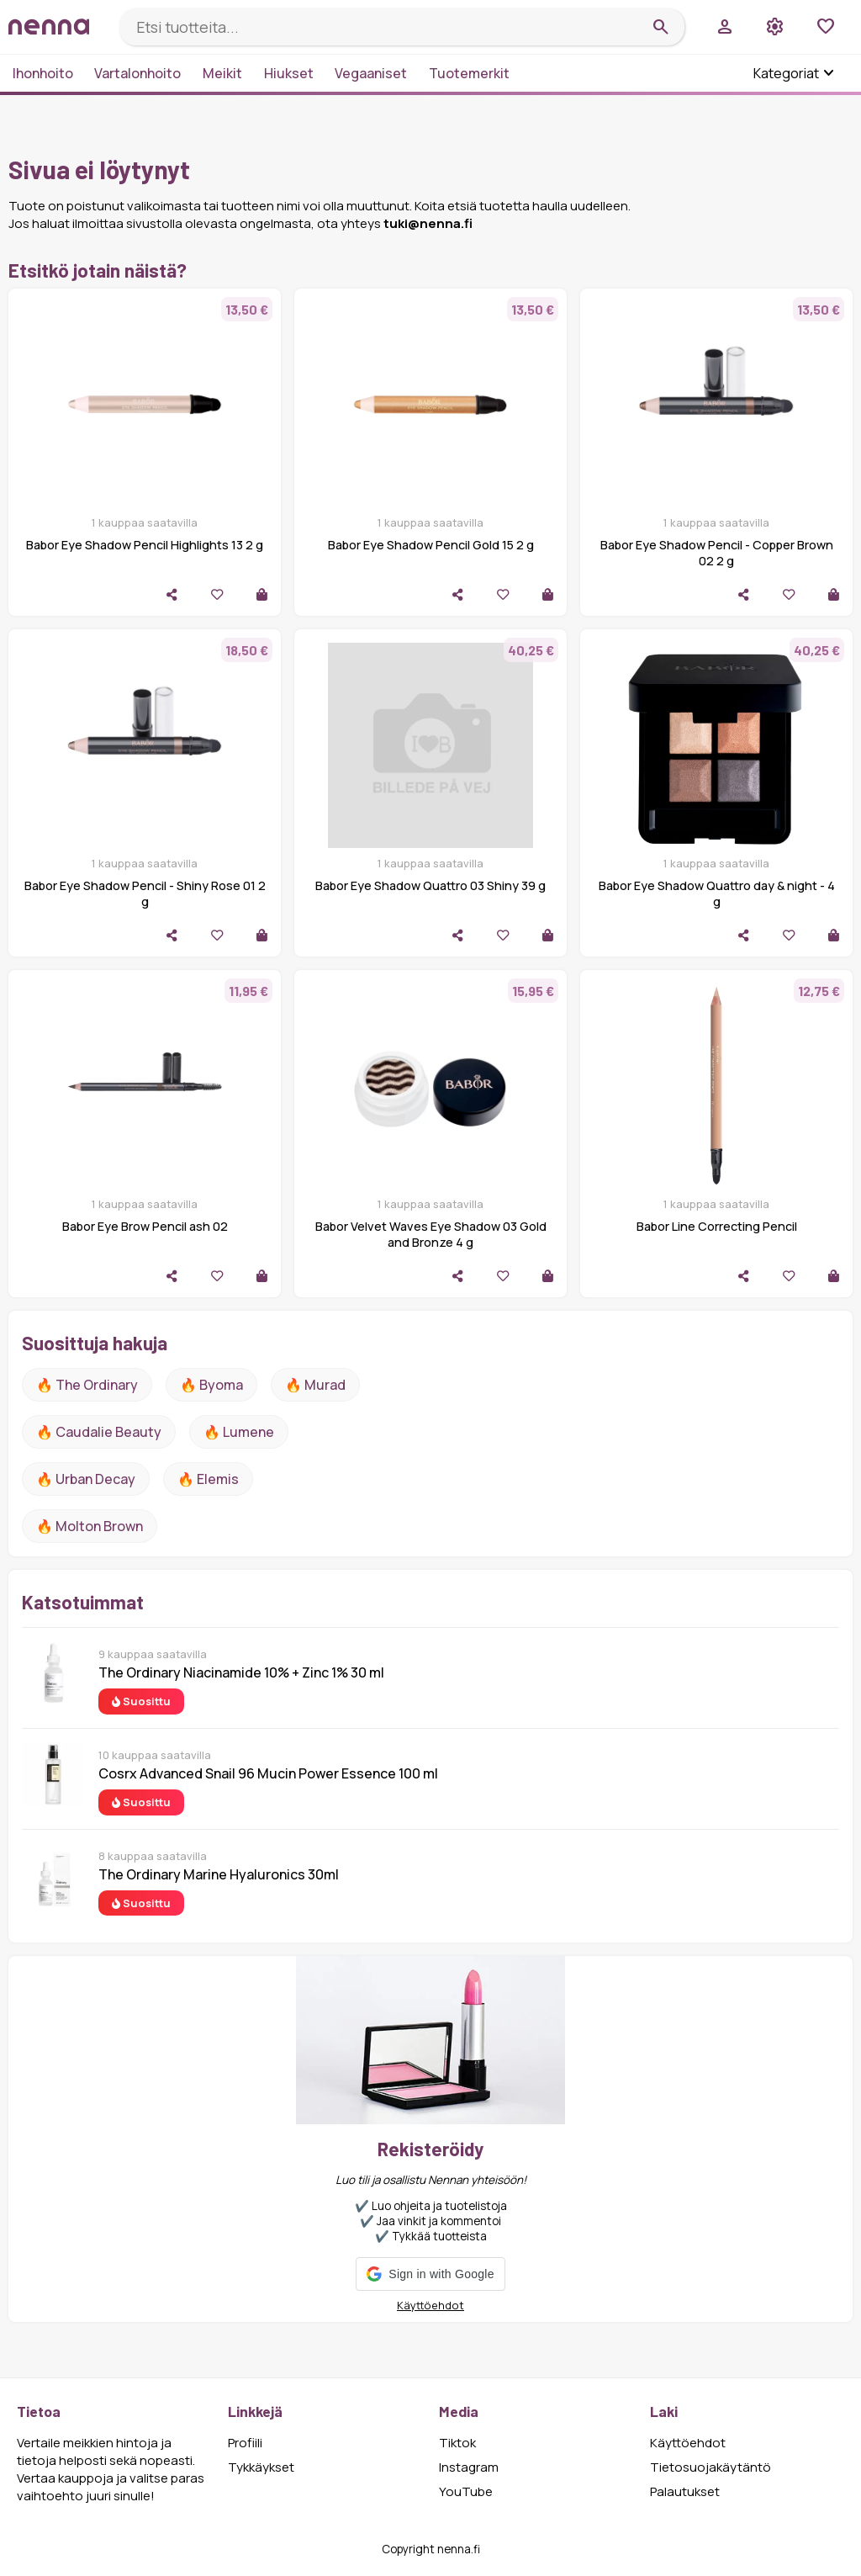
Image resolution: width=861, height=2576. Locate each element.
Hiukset (289, 73)
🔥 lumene (238, 1432)
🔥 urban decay (85, 1479)
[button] (430, 2274)
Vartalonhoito (137, 73)
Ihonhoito (43, 73)
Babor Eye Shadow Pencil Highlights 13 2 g (144, 545)
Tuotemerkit (469, 73)
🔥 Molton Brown (89, 1526)
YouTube (466, 2491)
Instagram (469, 2467)
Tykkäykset (261, 2467)
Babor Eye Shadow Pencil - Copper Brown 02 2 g (716, 553)
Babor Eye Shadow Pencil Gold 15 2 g (431, 545)
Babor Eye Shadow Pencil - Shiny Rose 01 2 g (145, 893)
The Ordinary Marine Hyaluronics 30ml (218, 1874)
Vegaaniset (371, 73)
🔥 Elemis (208, 1479)
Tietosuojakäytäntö (710, 2467)
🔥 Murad (315, 1384)
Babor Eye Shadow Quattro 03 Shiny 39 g (430, 885)
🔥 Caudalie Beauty (98, 1432)
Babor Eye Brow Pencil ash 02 (145, 1226)
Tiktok (457, 2442)
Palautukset (685, 2491)
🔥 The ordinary (87, 1384)
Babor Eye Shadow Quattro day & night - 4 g (717, 893)
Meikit (222, 73)
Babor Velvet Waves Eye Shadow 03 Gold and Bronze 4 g (431, 1234)
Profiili (245, 2442)
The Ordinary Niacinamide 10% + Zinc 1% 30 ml (241, 1672)
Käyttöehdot (430, 2305)
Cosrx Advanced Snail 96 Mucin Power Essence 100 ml (268, 1773)
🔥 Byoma (211, 1384)
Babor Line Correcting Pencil (717, 1226)
